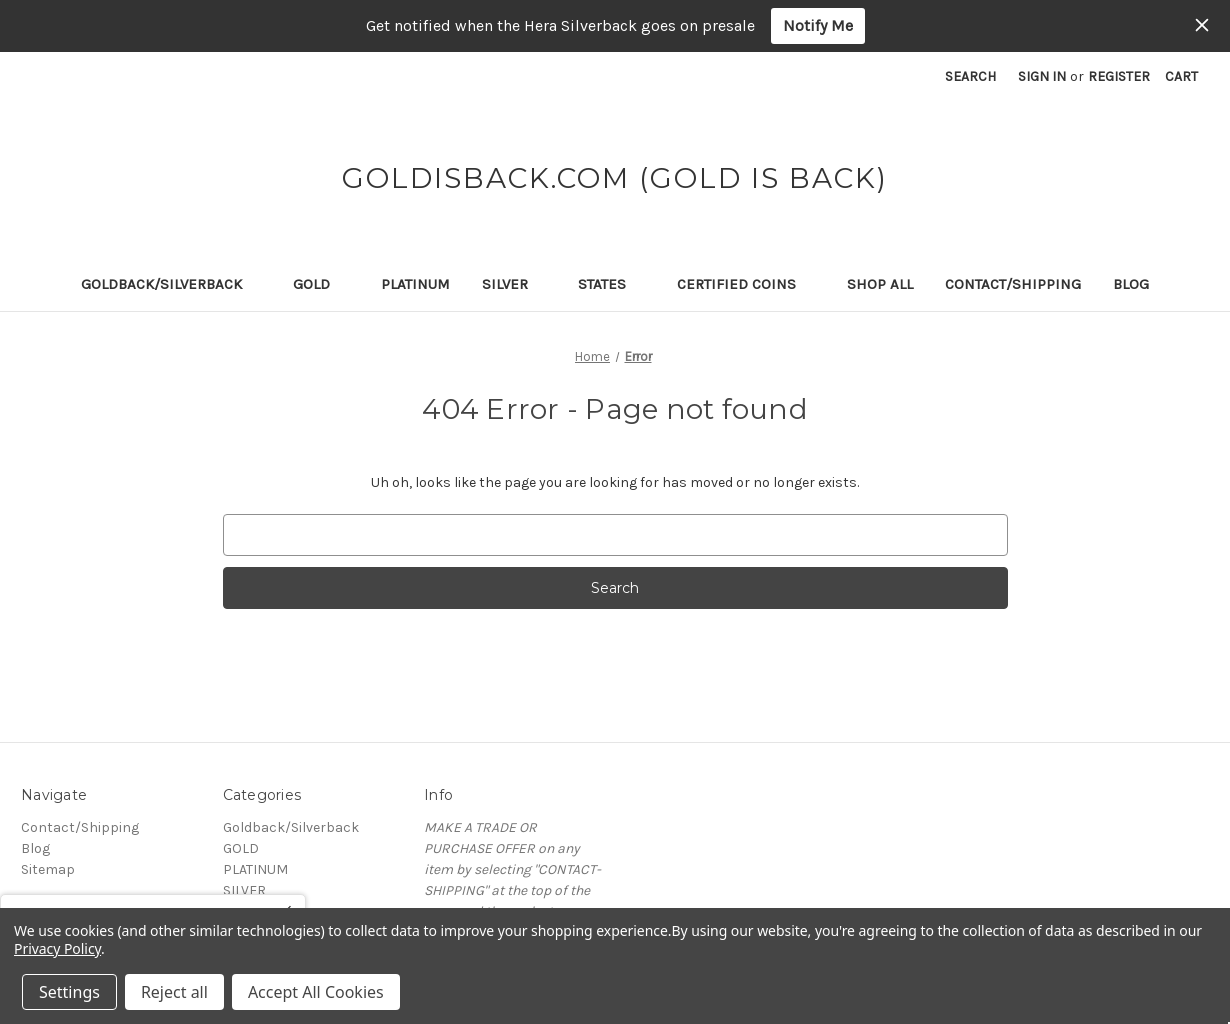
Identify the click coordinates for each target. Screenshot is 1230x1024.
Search (970, 76)
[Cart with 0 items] (1181, 76)
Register (1119, 76)
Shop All (880, 284)
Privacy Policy (57, 948)
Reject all (174, 992)
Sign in (1042, 76)
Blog (1131, 284)
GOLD (321, 284)
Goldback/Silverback (171, 284)
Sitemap (48, 869)
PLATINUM (415, 284)
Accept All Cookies (316, 992)
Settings (69, 992)
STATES (611, 284)
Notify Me (818, 25)
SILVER (514, 284)
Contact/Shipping (1013, 284)
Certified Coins (746, 284)
